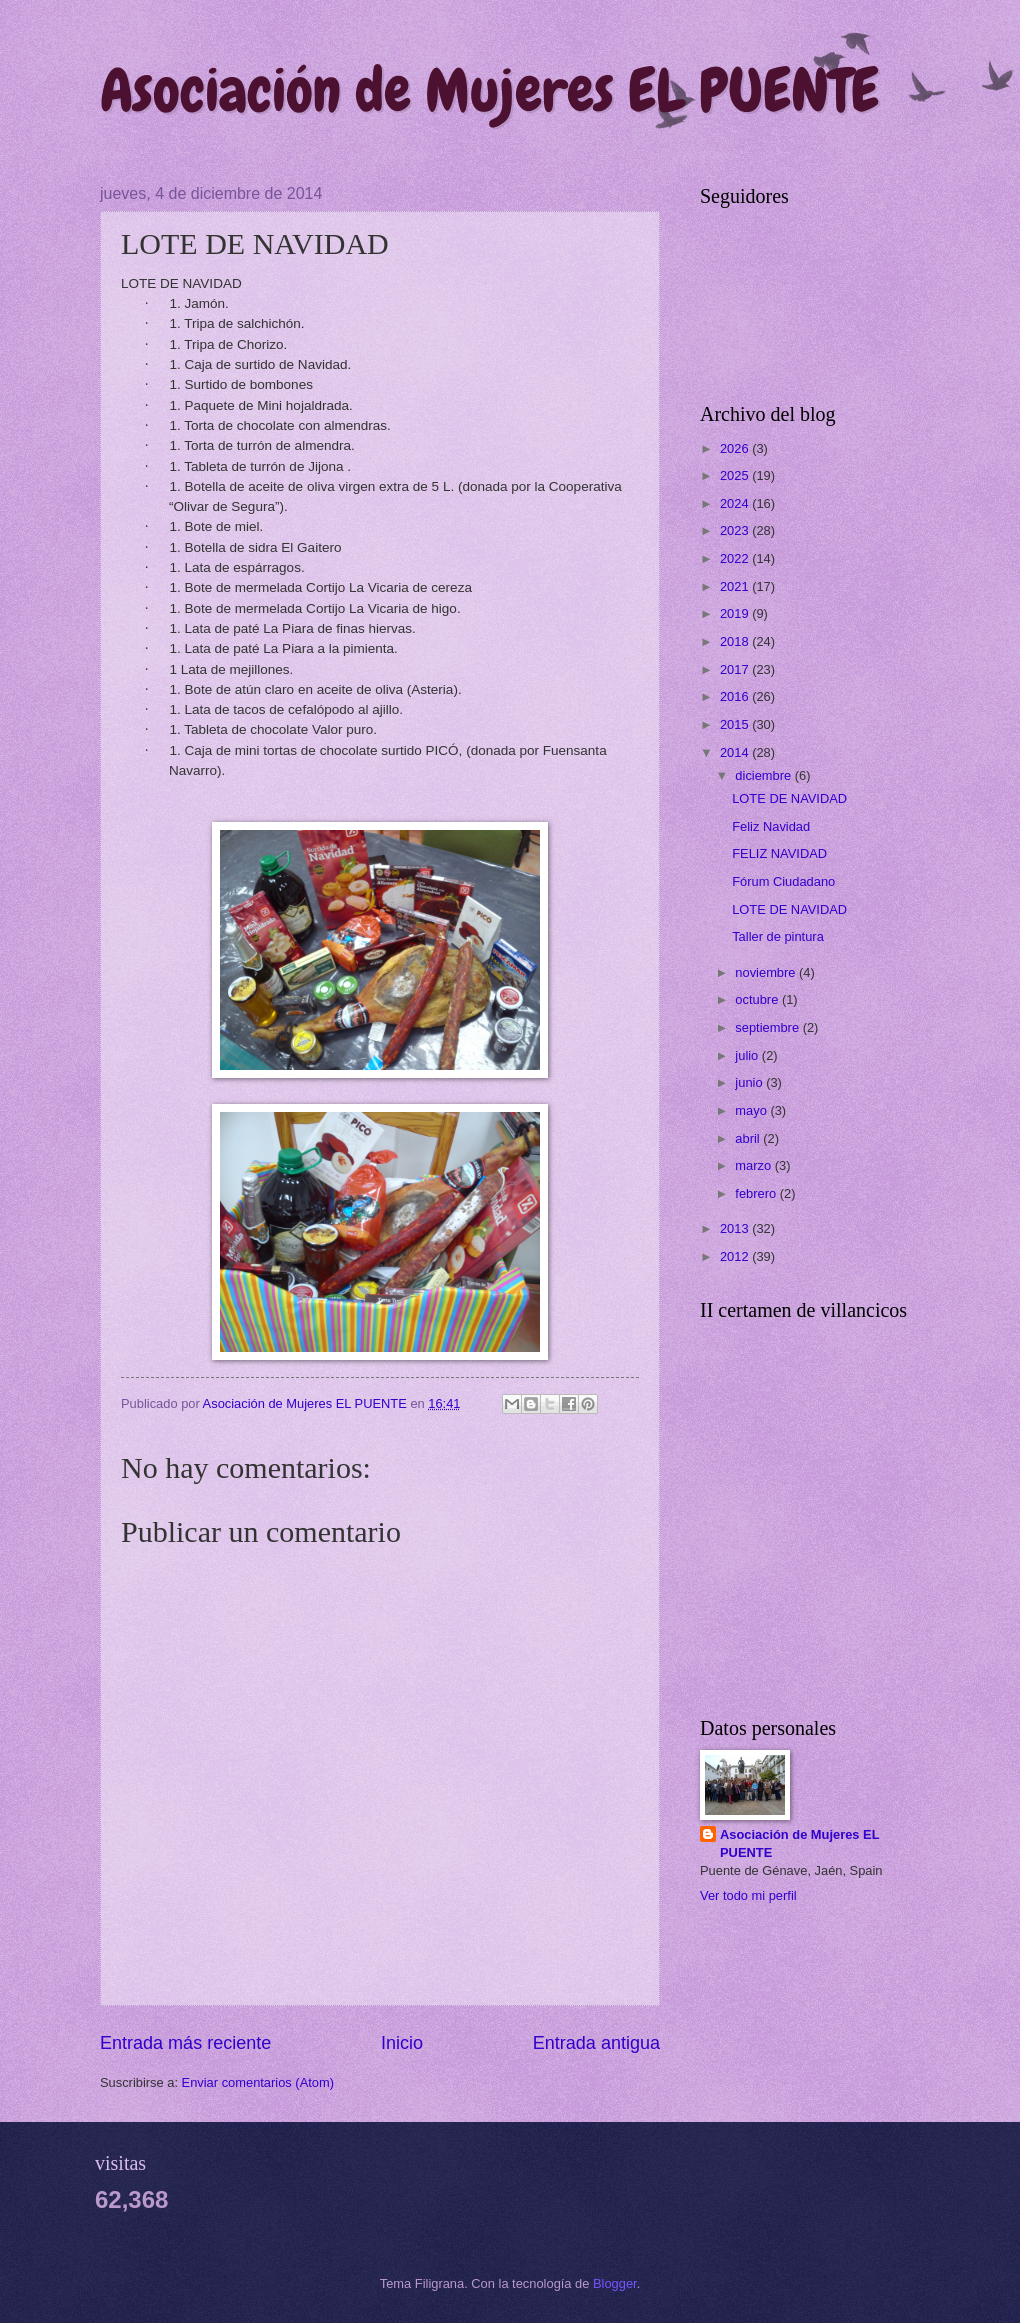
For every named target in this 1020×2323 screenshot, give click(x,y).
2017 (736, 669)
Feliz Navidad (771, 826)
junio (750, 1082)
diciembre (764, 775)
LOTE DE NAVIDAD (789, 798)
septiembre (768, 1027)
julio (748, 1055)
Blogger (615, 2283)
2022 (736, 558)
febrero (757, 1193)
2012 (736, 1256)
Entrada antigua (596, 2043)
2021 (736, 586)
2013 (736, 1228)
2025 (736, 475)
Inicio (402, 2043)
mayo (752, 1110)
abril (749, 1138)
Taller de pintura (778, 936)
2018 (736, 641)
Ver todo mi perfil (748, 1895)
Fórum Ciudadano (783, 881)
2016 (736, 696)
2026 (736, 448)
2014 (736, 752)
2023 (736, 530)
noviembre (767, 972)
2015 (736, 724)
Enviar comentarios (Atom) (258, 2082)
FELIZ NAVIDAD (779, 853)
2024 (736, 503)
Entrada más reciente (185, 2043)
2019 (736, 613)
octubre (758, 999)
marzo (754, 1165)
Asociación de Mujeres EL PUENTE (489, 90)
